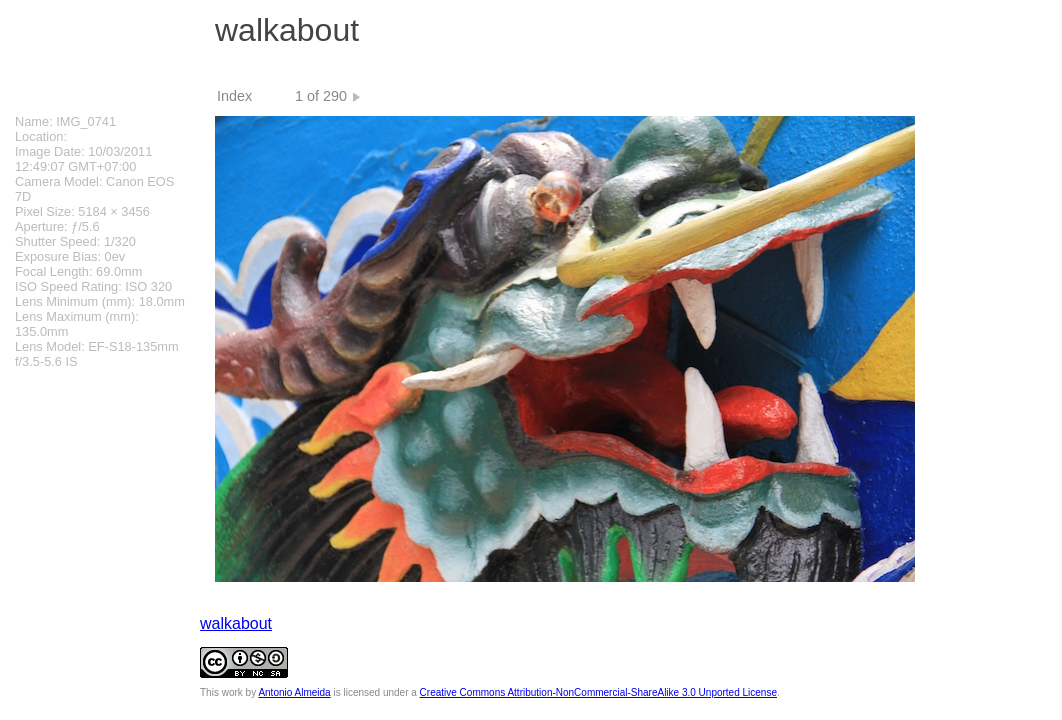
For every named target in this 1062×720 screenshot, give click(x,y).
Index (234, 96)
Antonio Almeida (294, 692)
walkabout (236, 623)
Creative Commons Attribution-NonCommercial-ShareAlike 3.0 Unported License (598, 692)
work (232, 692)
